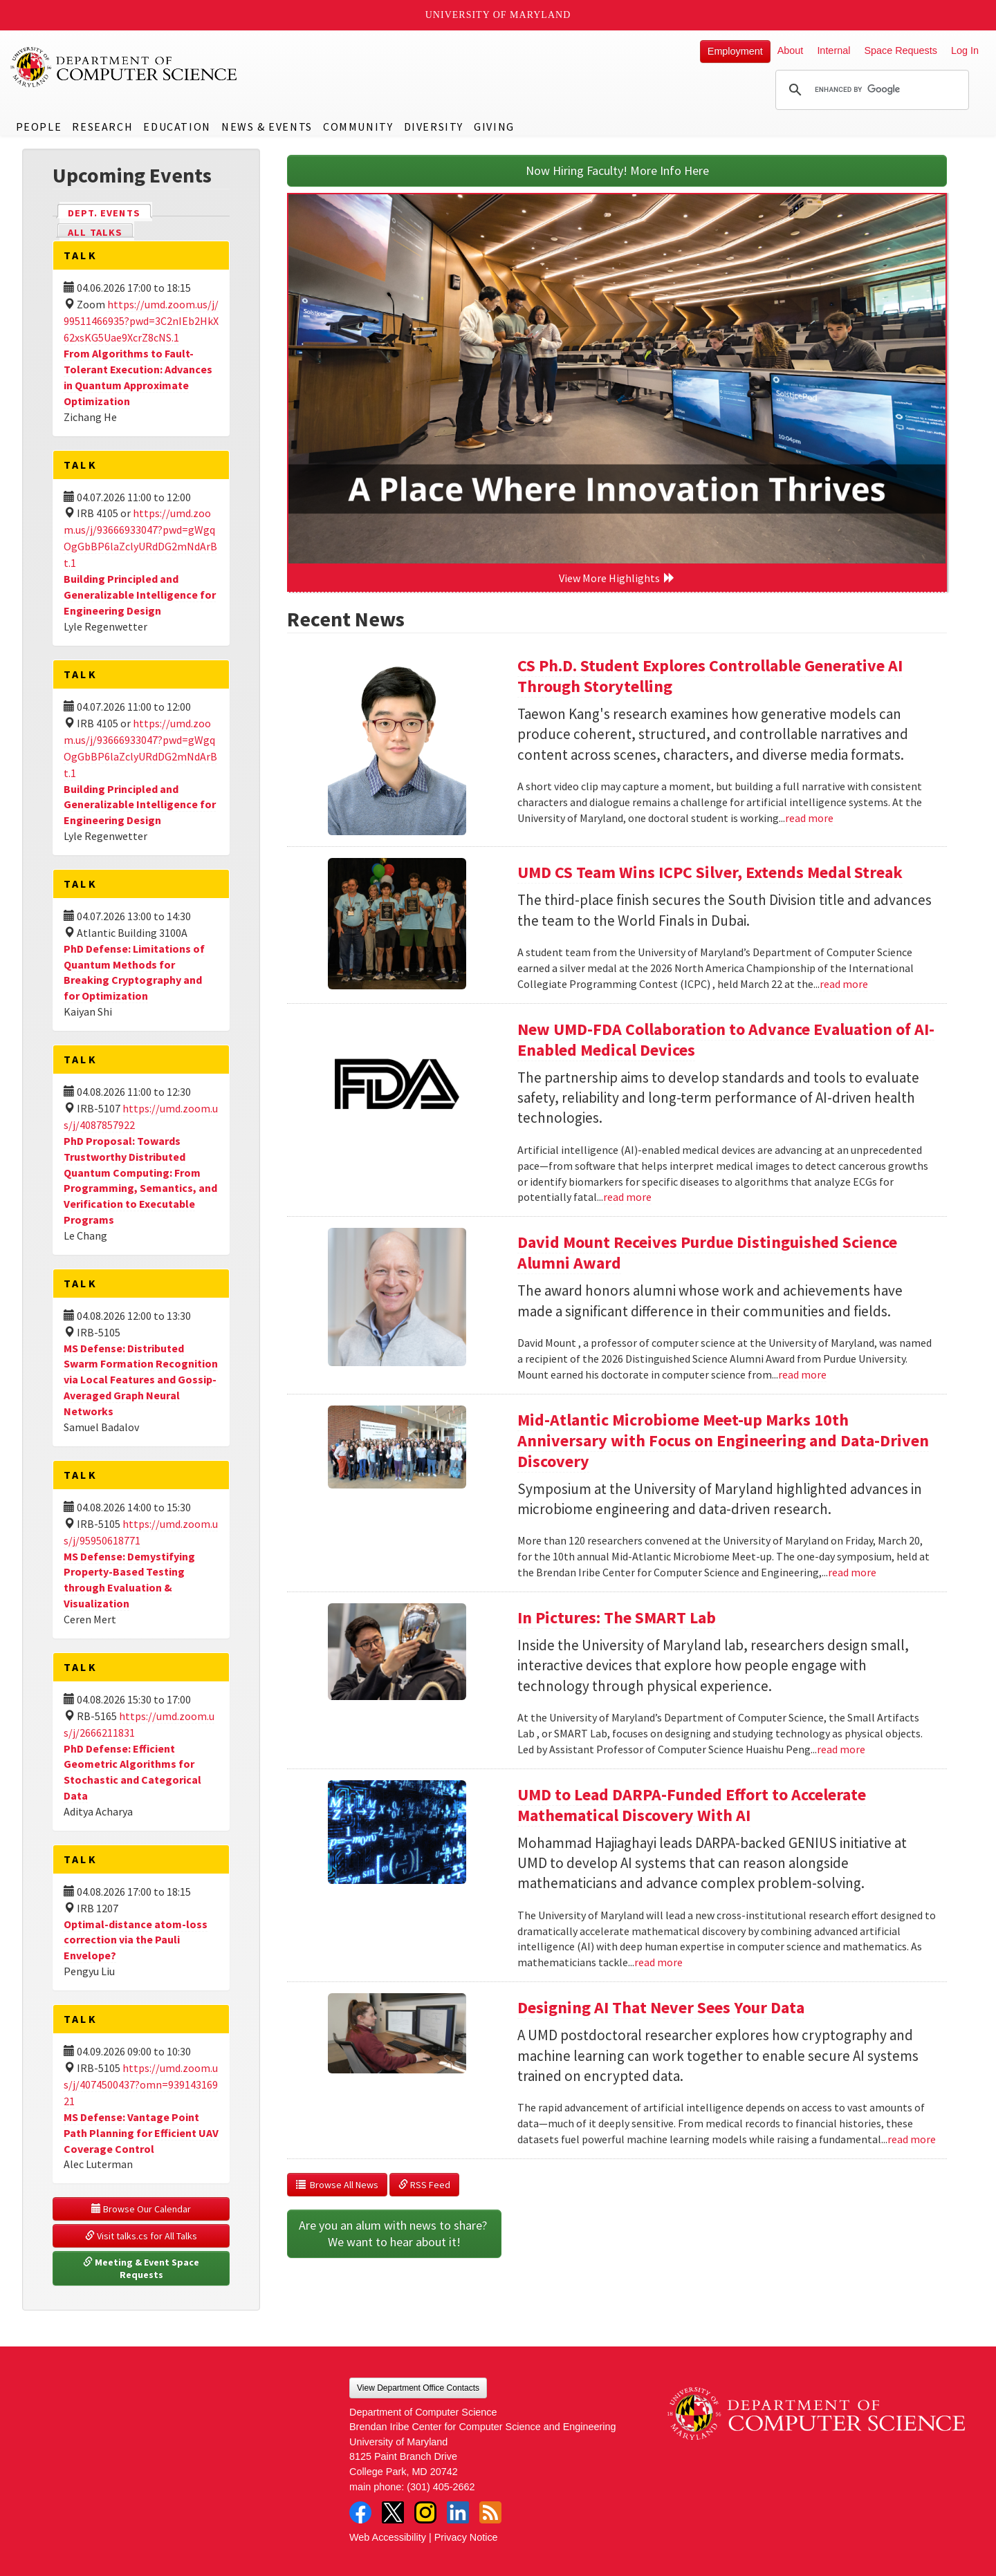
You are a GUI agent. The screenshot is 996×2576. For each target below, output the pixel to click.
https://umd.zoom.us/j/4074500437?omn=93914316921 (141, 2084)
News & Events (267, 126)
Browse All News (337, 2184)
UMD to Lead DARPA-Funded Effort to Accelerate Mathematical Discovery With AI (691, 1805)
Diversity (433, 126)
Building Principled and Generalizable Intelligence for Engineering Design (140, 594)
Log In (965, 50)
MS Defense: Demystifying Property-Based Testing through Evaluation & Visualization (129, 1580)
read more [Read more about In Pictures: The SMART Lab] (841, 1749)
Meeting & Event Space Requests (142, 2268)
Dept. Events (110, 212)
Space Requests (900, 50)
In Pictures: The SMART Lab (616, 1617)
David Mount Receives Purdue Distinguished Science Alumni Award (707, 1252)
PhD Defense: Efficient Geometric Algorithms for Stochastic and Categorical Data (132, 1772)
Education (176, 126)
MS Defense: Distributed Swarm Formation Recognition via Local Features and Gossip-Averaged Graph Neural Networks (141, 1379)
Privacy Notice (466, 2537)
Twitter (393, 2512)
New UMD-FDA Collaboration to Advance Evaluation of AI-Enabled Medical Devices (725, 1039)
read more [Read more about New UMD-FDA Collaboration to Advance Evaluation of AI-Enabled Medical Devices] (627, 1197)
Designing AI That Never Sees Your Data (660, 2007)
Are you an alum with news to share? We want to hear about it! (394, 2233)
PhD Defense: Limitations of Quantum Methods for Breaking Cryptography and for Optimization (134, 972)
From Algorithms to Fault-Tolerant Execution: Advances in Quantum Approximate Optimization (138, 377)
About (790, 50)
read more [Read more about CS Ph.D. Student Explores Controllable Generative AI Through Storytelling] (809, 818)
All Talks (95, 232)
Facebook (360, 2512)
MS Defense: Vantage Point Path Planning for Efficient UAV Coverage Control (141, 2133)
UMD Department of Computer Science (124, 67)
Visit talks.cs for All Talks (141, 2236)
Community (358, 126)
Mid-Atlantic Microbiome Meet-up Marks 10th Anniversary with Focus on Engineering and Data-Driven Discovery (723, 1440)
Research (102, 126)
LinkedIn (458, 2512)
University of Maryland (498, 15)
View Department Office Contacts (418, 2388)
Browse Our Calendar (141, 2209)
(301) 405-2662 (440, 2486)
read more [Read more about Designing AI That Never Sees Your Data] (911, 2139)
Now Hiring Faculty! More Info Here (617, 170)
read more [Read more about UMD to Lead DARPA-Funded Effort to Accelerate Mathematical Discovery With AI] (658, 1962)
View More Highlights (617, 578)
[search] (870, 90)
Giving (494, 126)
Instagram (425, 2512)
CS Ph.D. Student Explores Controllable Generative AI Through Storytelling (710, 676)
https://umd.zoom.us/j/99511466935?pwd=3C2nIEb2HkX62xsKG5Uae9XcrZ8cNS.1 (141, 320)
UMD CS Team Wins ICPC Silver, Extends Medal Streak (710, 872)
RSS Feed (424, 2184)
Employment (735, 51)
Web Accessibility (387, 2537)
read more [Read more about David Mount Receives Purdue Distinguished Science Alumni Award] (802, 1374)
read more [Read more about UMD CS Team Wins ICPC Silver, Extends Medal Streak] (844, 984)
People (39, 126)
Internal (833, 50)
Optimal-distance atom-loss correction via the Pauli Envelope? (136, 1940)
